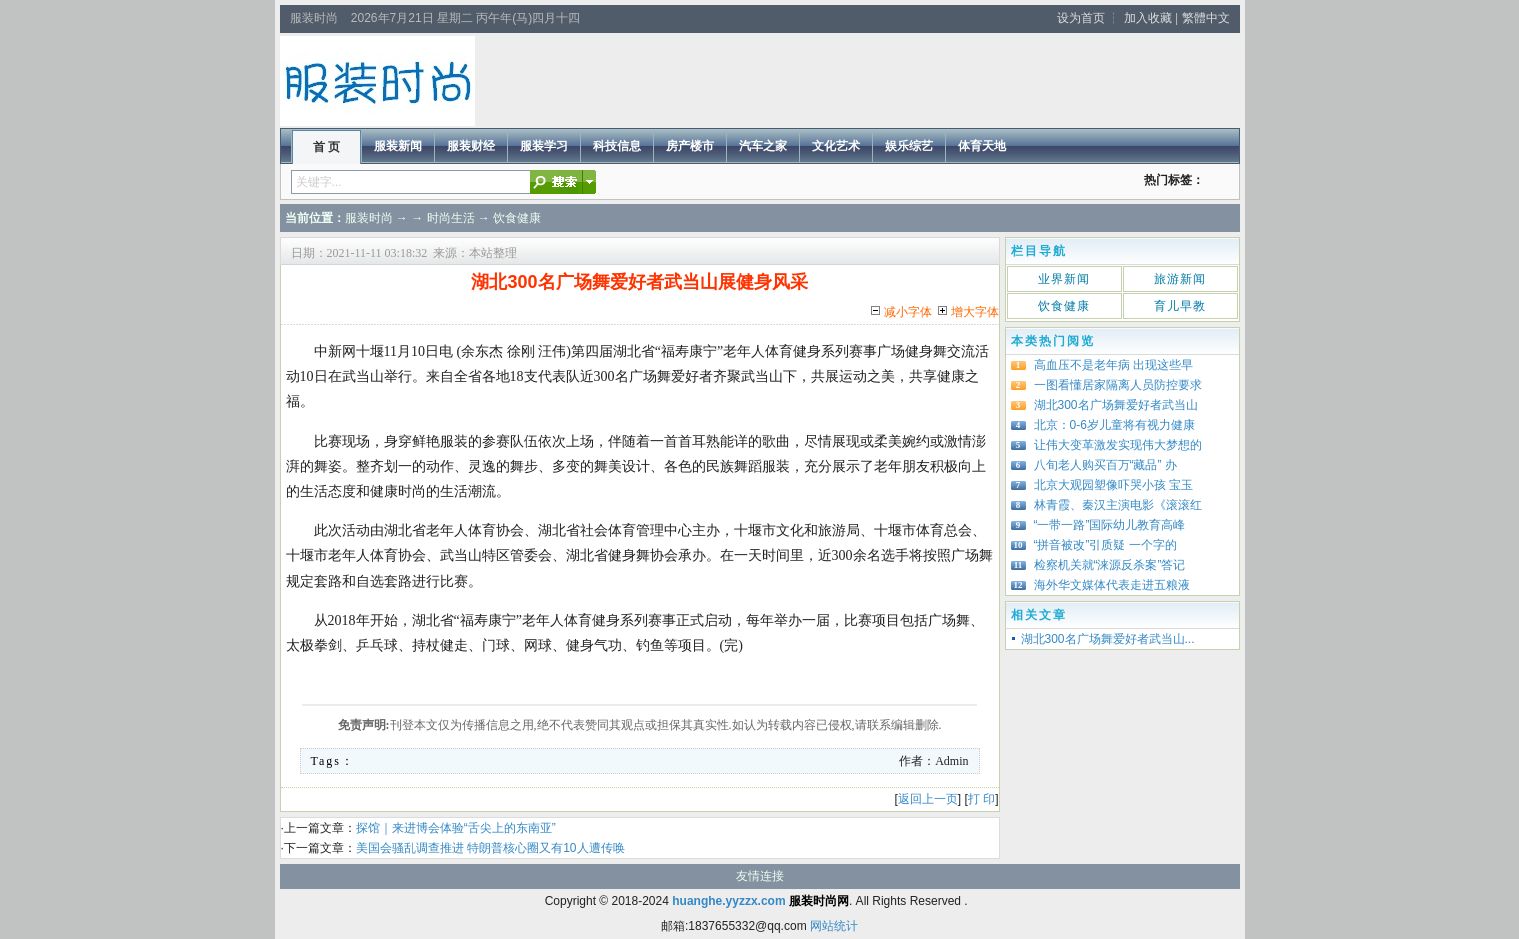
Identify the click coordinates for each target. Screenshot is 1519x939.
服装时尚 (369, 218)
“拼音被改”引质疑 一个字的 (1105, 545)
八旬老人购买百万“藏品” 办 (1105, 465)
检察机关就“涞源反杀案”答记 (1110, 565)
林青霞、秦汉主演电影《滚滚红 (1118, 505)
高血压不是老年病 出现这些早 (1113, 365)
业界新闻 (1064, 279)
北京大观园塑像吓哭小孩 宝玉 (1113, 485)
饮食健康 (517, 218)
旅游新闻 (1180, 279)
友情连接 (760, 876)
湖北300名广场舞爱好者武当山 (1116, 405)
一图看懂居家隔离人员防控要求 (1118, 385)
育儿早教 (1180, 306)
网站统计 (834, 926)
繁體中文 (1206, 18)
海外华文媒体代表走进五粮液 (1112, 585)
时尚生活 (451, 218)
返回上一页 (928, 799)
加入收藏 (1148, 18)
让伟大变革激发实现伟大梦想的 (1118, 445)
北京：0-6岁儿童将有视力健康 (1114, 425)
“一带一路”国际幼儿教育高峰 (1110, 525)
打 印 (981, 799)
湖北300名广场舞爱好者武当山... (1108, 639)
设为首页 (1081, 18)
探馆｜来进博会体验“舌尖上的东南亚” (456, 828)
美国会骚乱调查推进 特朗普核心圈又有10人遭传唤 (490, 848)
